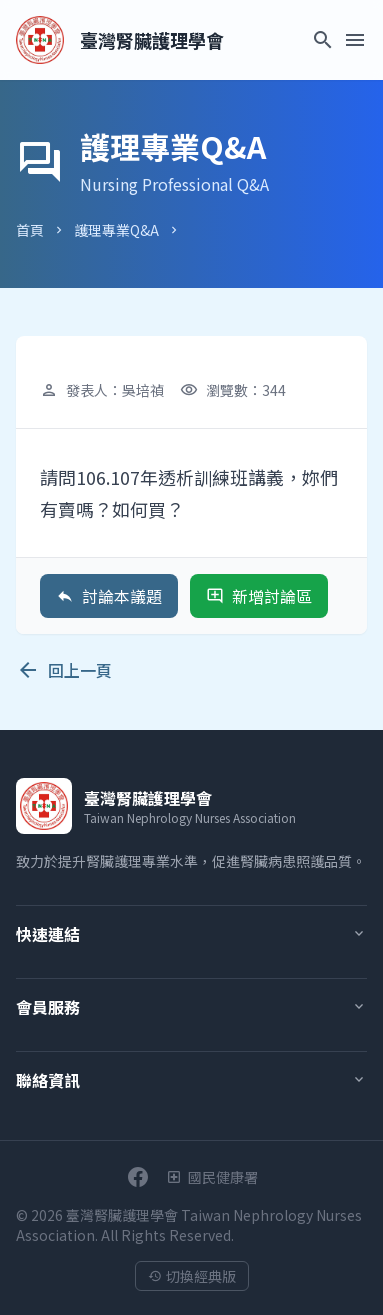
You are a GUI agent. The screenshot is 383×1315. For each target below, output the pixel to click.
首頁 (30, 230)
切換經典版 (192, 1276)
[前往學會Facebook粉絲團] (138, 1177)
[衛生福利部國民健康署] (212, 1177)
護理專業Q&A (116, 230)
